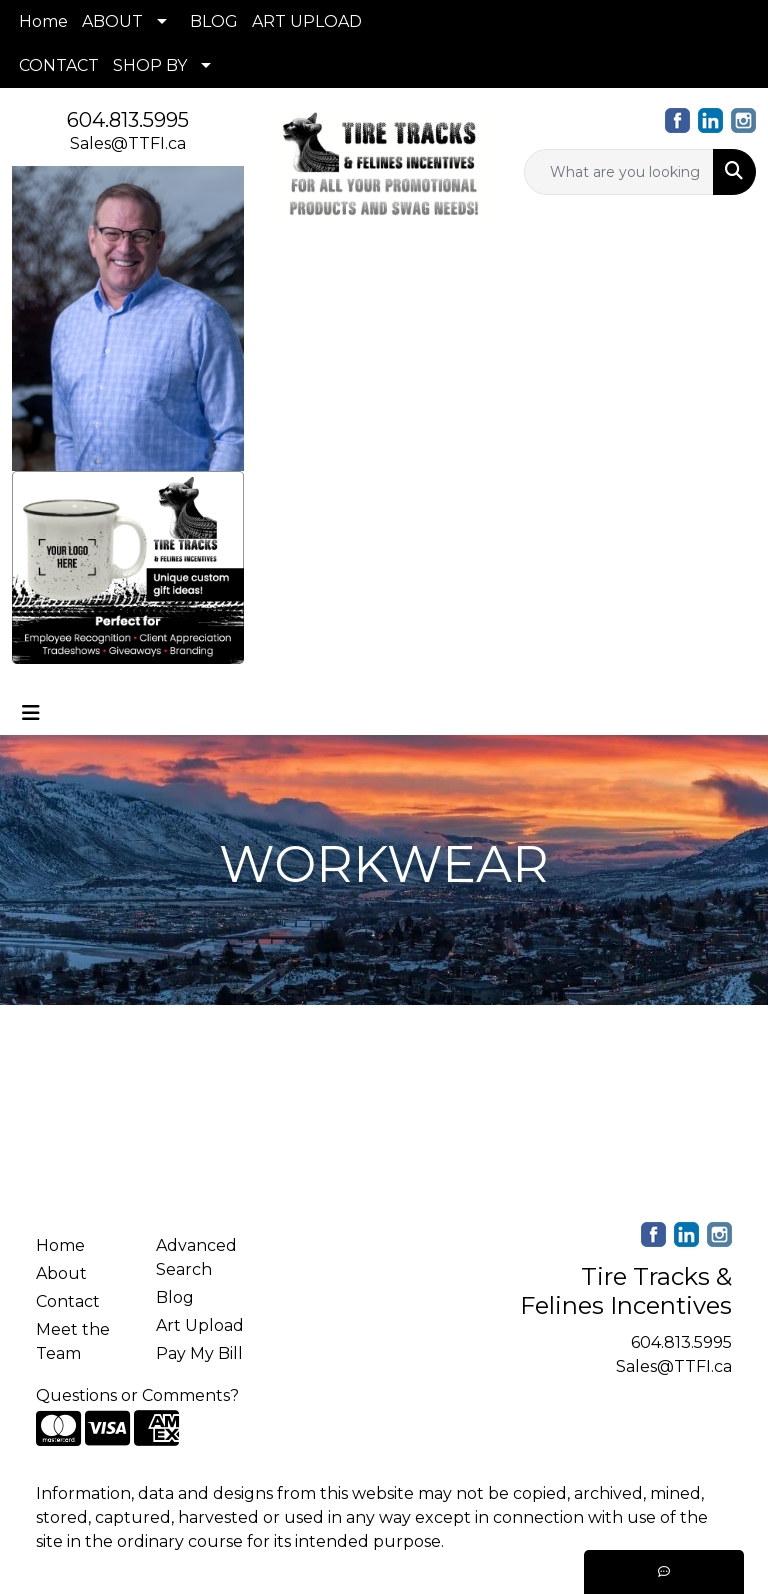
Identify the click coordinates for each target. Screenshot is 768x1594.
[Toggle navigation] (31, 713)
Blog (175, 1297)
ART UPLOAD (307, 21)
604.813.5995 (128, 120)
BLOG (214, 21)
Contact (68, 1301)
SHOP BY (150, 65)
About (61, 1273)
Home (43, 21)
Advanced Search (196, 1257)
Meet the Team (73, 1341)
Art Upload (200, 1325)
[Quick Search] (619, 172)
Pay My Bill (199, 1353)
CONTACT (59, 65)
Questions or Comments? (137, 1395)
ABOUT (112, 21)
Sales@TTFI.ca (128, 143)
